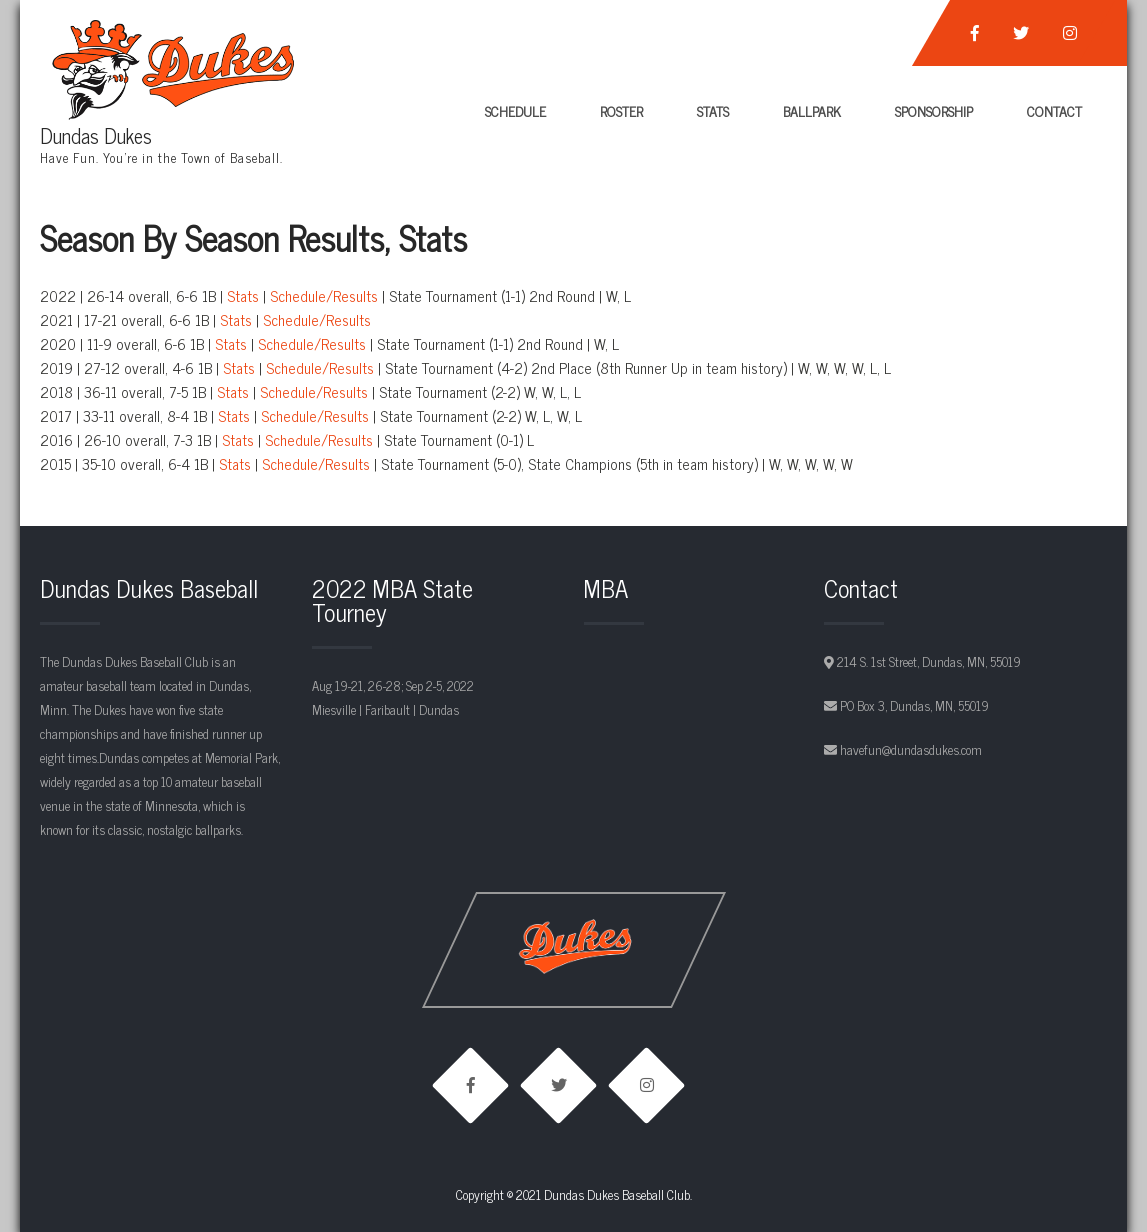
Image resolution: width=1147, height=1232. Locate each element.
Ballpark (812, 110)
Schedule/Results (324, 295)
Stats (713, 110)
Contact (1054, 110)
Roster (621, 110)
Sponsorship (934, 110)
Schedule (515, 110)
